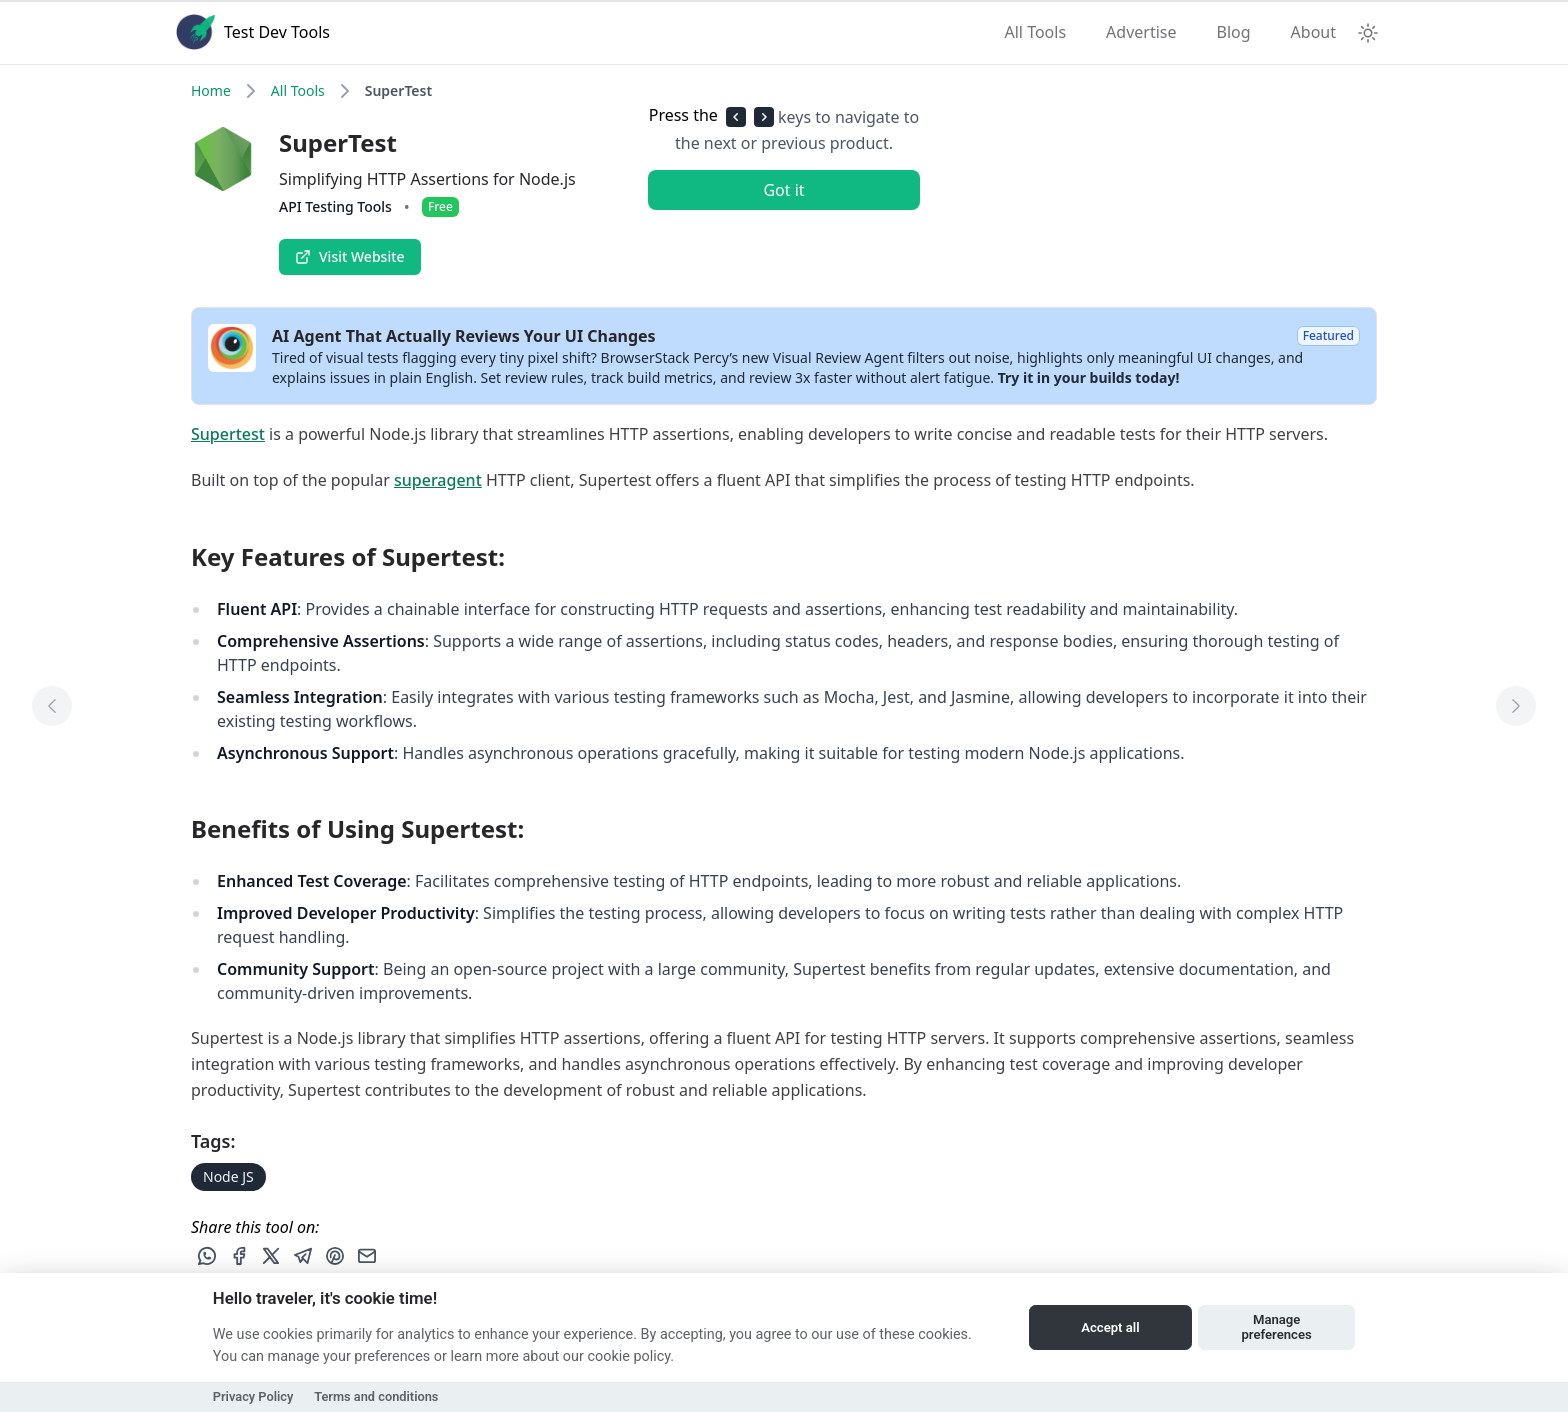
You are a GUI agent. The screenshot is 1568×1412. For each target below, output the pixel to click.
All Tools (1036, 32)
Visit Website (350, 256)
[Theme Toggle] (1368, 32)
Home (211, 90)
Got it (783, 190)
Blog (1234, 32)
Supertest (228, 434)
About (1313, 32)
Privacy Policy (253, 1396)
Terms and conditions (376, 1396)
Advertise (1141, 32)
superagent (438, 480)
